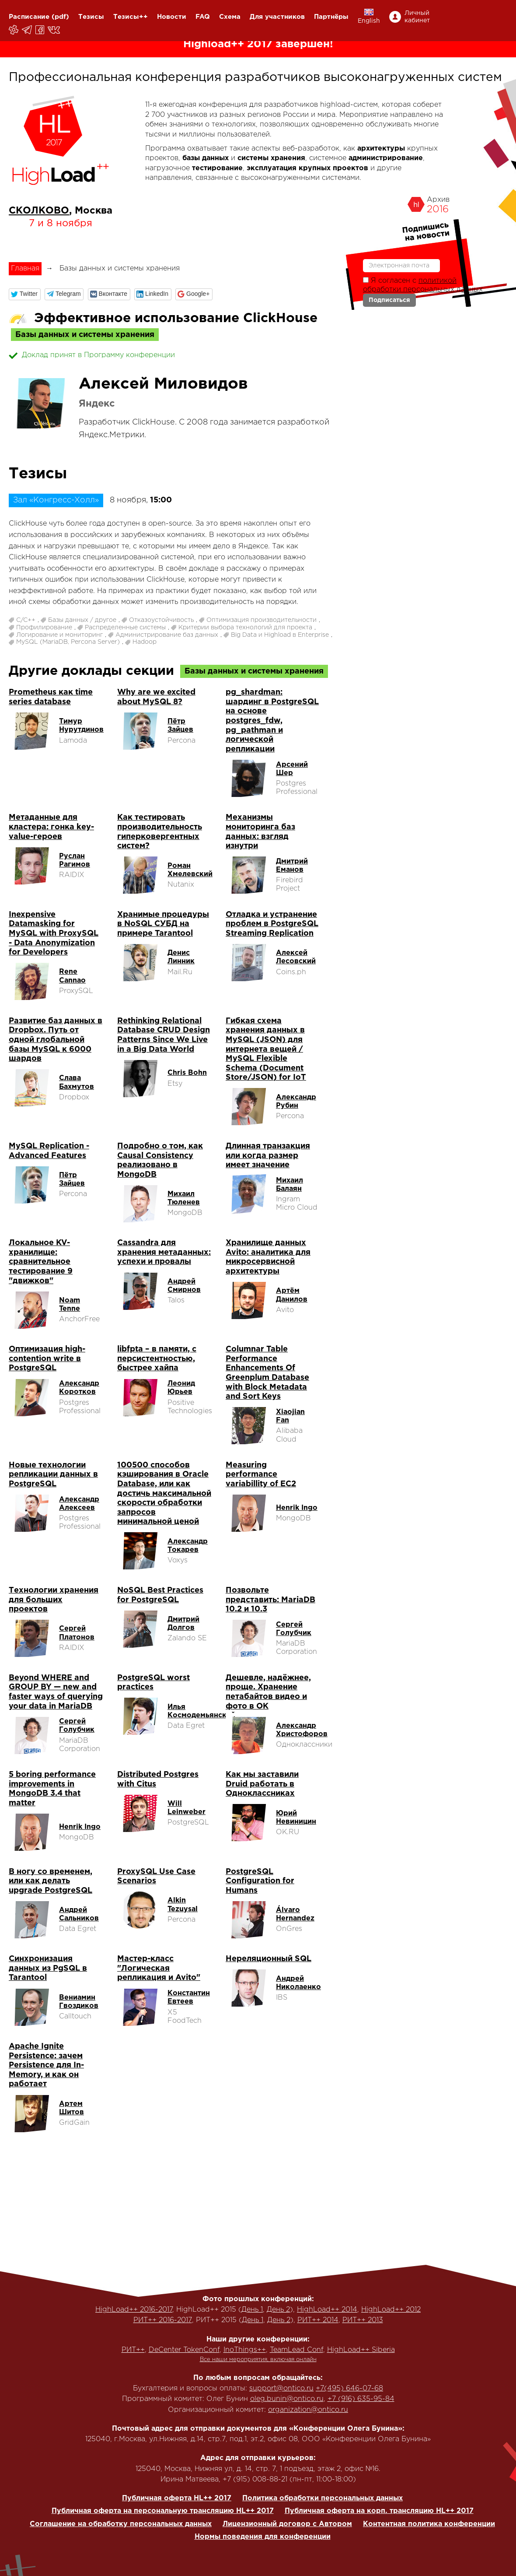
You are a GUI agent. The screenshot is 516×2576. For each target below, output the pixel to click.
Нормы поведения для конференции (263, 2537)
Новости (171, 17)
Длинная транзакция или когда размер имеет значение (268, 1156)
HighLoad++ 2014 (327, 2309)
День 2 (278, 2309)
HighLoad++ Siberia (361, 2350)
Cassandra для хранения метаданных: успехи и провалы (164, 1252)
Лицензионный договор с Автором (287, 2524)
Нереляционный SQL (268, 1958)
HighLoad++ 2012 (391, 2309)
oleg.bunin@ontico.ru (287, 2399)
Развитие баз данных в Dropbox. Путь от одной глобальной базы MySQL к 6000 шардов (55, 1040)
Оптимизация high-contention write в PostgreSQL (47, 1359)
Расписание (29, 17)
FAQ (202, 17)
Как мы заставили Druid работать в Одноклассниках (262, 1784)
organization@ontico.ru (308, 2410)
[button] (25, 294)
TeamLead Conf (296, 2350)
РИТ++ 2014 (317, 2320)
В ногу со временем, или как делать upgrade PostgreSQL (50, 1881)
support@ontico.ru (281, 2388)
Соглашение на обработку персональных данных (121, 2524)
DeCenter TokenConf (184, 2350)
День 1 (252, 2309)
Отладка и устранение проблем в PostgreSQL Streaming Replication (272, 924)
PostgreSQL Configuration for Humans (260, 1881)
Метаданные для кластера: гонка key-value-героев (51, 827)
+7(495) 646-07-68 (349, 2388)
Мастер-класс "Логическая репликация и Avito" (158, 1968)
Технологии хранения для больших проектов (53, 1600)
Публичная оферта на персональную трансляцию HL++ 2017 (163, 2511)
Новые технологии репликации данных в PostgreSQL (53, 1475)
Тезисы (91, 17)
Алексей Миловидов (163, 384)
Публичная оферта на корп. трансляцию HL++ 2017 (379, 2511)
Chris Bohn (187, 1073)
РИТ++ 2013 (362, 2320)
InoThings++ (244, 2350)
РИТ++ (133, 2350)
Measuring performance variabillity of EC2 (261, 1475)
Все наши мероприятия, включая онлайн (258, 2359)
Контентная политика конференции (429, 2524)
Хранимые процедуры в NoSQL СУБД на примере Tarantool (163, 924)
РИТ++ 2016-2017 (162, 2320)
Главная (25, 268)
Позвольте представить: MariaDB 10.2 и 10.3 (270, 1600)
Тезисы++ (130, 17)
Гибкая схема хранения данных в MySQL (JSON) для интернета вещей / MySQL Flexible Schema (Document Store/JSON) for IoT (266, 1049)
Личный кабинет (417, 17)
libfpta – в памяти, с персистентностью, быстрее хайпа (156, 1359)
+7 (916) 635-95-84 (361, 2399)
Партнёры (331, 17)
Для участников (277, 17)
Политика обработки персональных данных (322, 2498)
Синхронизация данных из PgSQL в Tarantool (48, 1968)
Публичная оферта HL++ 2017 (176, 2498)
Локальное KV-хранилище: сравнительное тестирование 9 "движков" (41, 1261)
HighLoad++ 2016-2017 (133, 2309)
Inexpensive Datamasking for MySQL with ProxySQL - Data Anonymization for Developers (53, 933)
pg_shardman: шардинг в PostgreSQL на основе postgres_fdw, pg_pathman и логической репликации (272, 721)
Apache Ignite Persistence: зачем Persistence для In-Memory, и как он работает (46, 2065)
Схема (230, 17)
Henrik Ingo (296, 1508)
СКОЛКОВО (39, 211)
